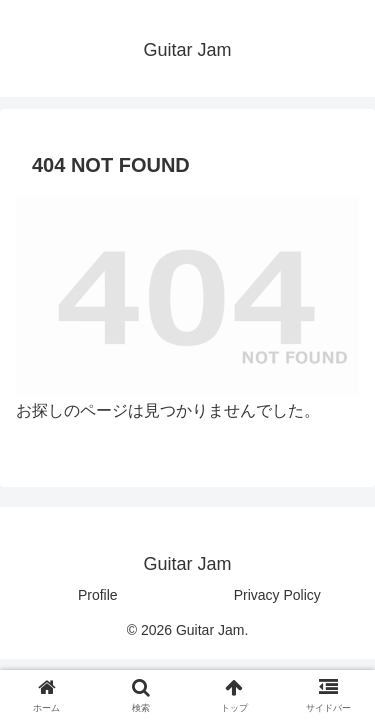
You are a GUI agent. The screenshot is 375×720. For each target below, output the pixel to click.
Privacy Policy (277, 595)
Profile (98, 595)
